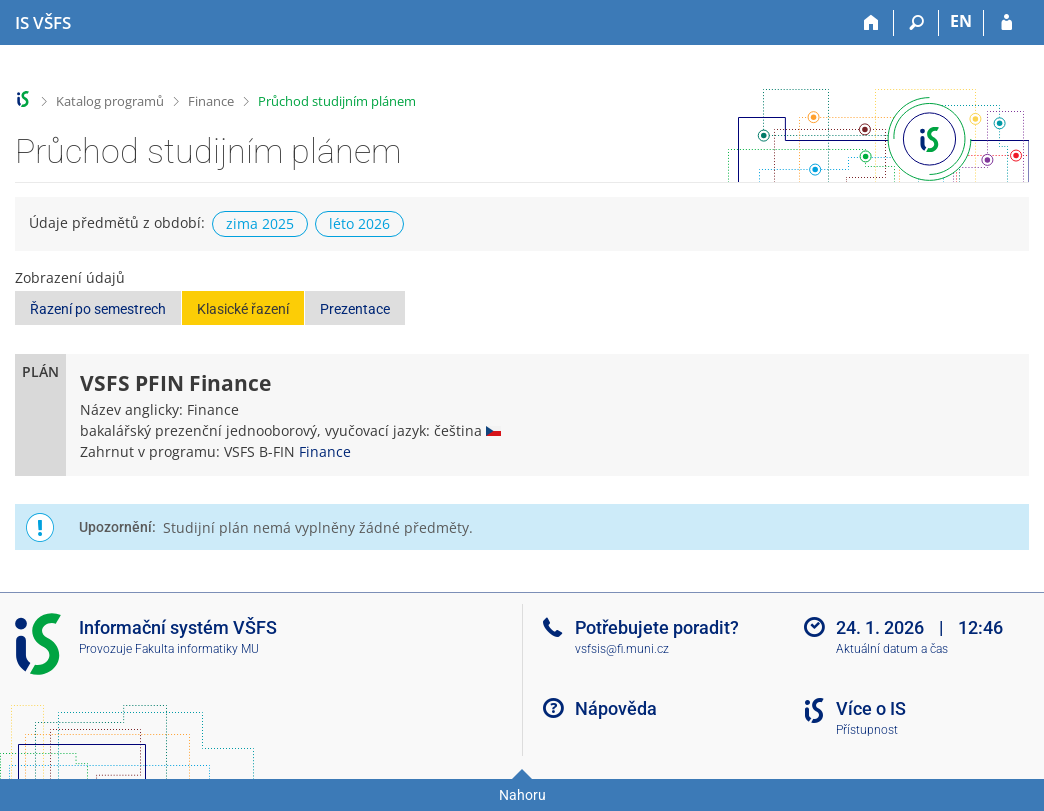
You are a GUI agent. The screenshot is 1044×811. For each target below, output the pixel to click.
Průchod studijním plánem (337, 101)
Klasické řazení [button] (243, 309)
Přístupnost (867, 730)
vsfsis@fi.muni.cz (622, 649)
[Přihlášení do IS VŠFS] (1006, 23)
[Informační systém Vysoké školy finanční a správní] (43, 23)
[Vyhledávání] (916, 23)
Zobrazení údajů (70, 277)
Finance (211, 101)
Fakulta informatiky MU (197, 649)
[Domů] (871, 23)
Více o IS (871, 708)
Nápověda (616, 708)
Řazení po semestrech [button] (98, 309)
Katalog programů (110, 101)
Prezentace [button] (355, 309)
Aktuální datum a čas (892, 649)
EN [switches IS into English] (961, 21)
